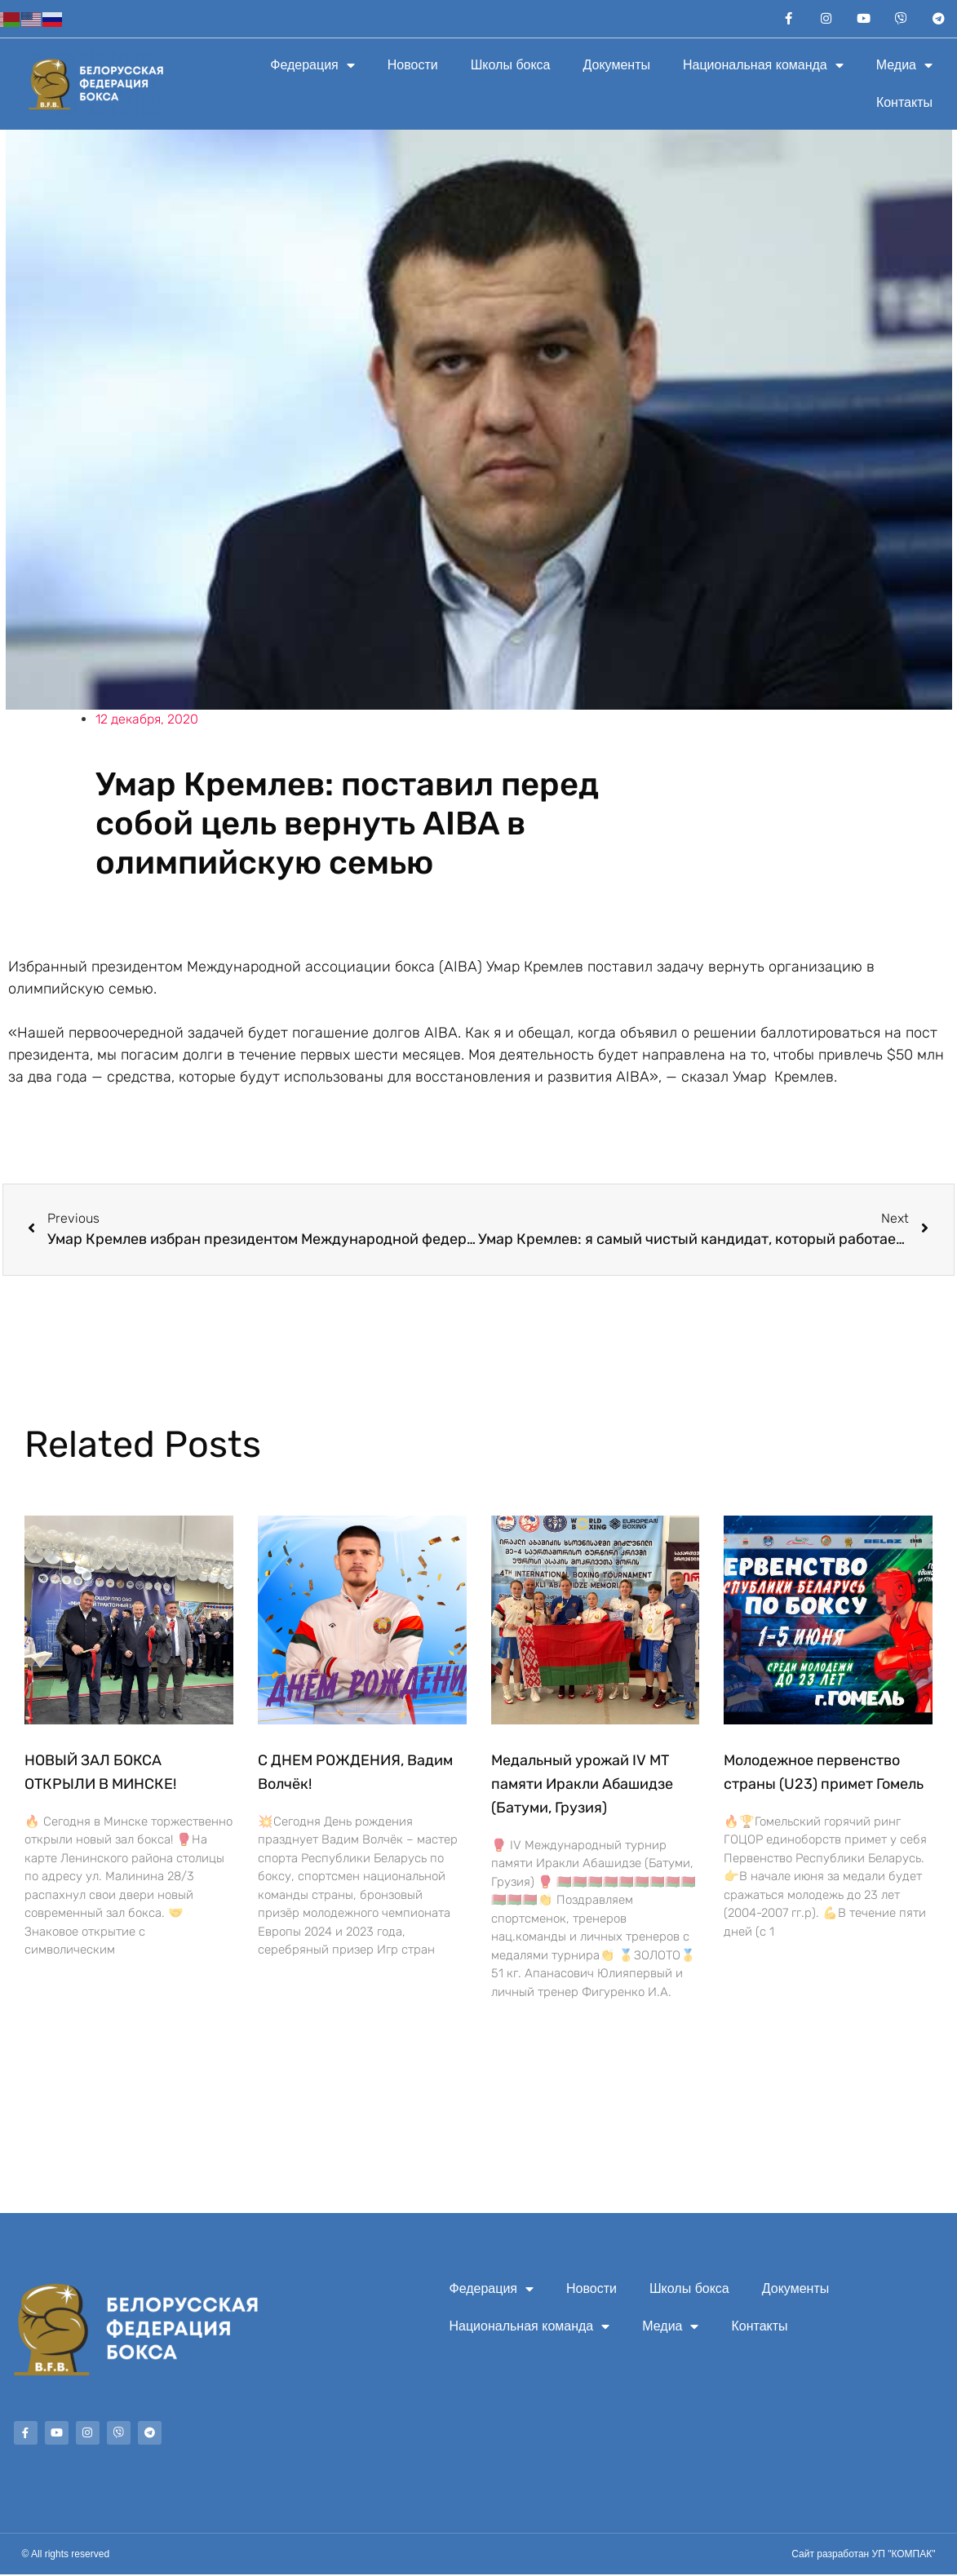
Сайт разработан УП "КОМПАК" (863, 2555)
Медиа (904, 67)
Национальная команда (763, 67)
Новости (413, 66)
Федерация (312, 67)
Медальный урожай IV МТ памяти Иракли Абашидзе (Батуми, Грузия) (582, 1785)
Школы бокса (511, 66)
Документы (616, 66)
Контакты (904, 104)
